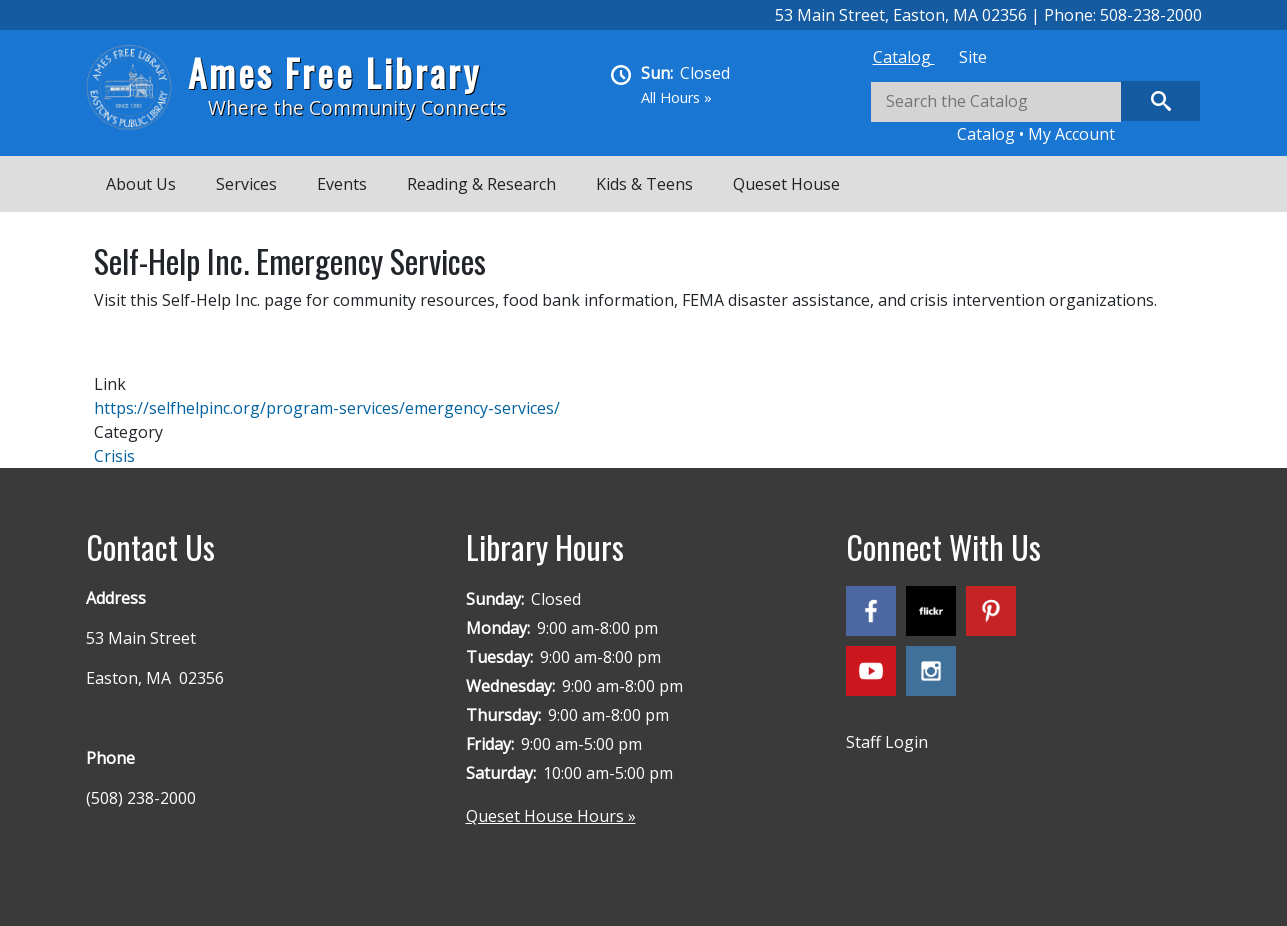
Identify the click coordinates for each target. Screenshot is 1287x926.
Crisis (114, 456)
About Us (141, 184)
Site (973, 57)
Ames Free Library (334, 72)
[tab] (904, 57)
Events (342, 184)
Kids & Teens (644, 184)
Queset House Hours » (551, 816)
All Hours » (676, 97)
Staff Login (887, 742)
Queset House (786, 184)
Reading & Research (481, 184)
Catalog (904, 57)
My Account (1071, 134)
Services (246, 184)
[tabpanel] (1036, 113)
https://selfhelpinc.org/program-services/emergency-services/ (327, 408)
